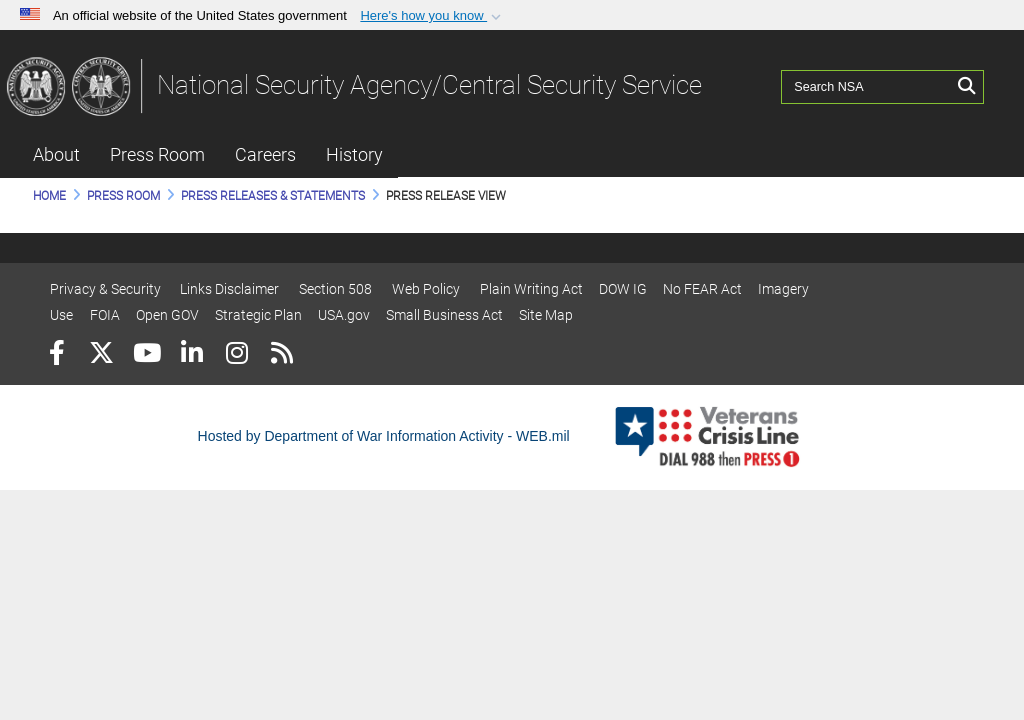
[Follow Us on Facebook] (56, 355)
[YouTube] (146, 355)
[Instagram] (236, 355)
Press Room (157, 154)
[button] (432, 16)
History (354, 154)
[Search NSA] (867, 85)
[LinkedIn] (191, 355)
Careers (265, 154)
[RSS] (281, 355)
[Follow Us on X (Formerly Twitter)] (101, 355)
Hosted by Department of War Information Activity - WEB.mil (384, 436)
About (56, 154)
